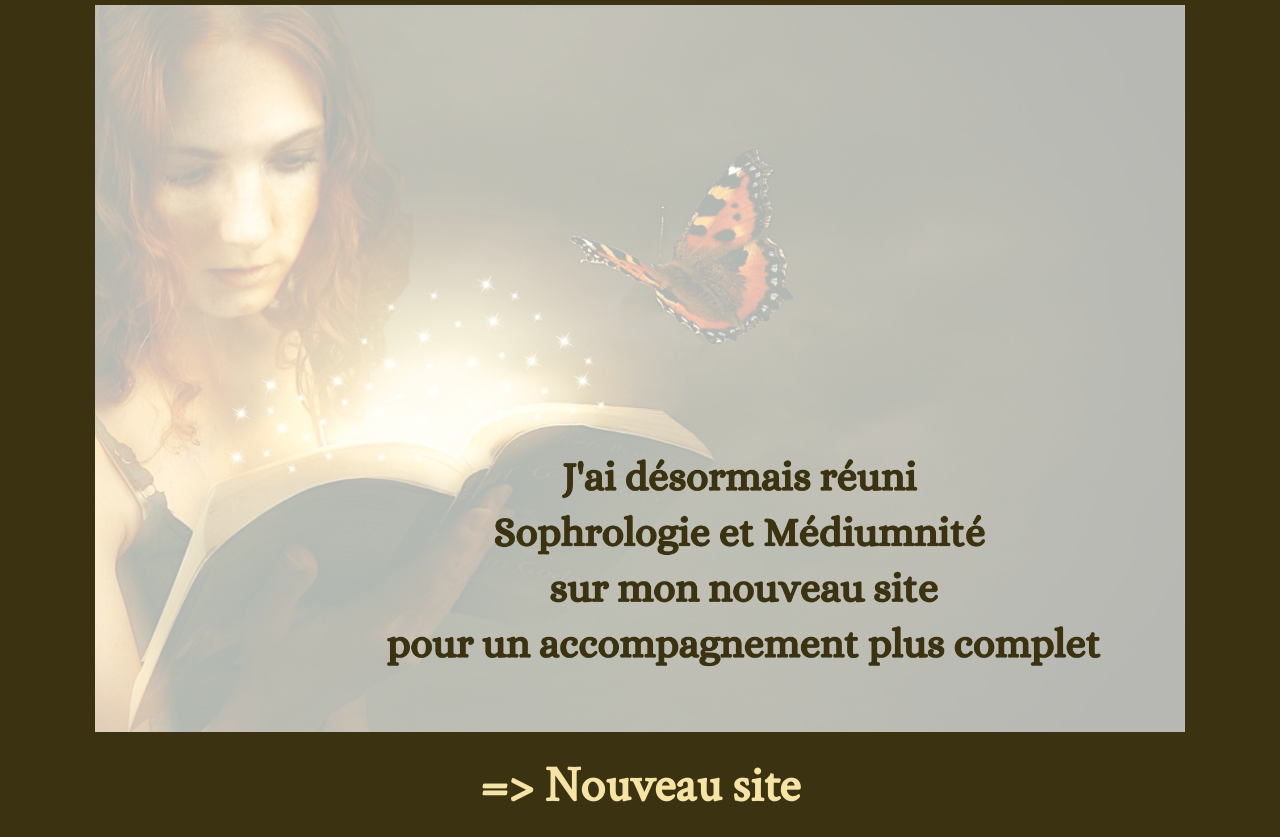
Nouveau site (672, 786)
